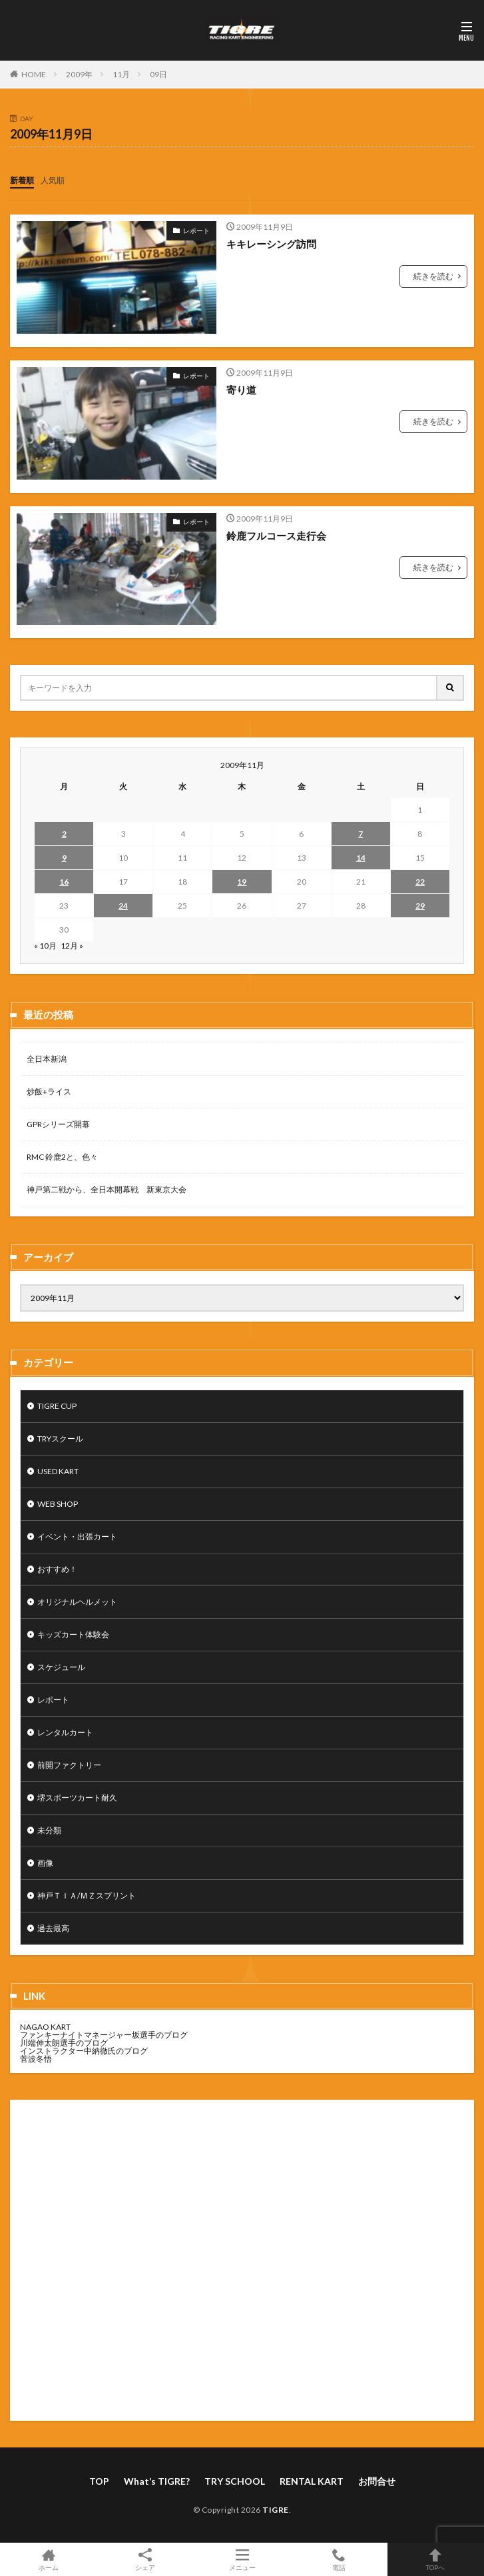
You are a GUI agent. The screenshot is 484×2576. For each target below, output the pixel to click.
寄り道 (241, 390)
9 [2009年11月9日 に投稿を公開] (64, 858)
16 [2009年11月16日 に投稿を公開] (64, 882)
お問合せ (376, 2481)
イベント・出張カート (77, 1536)
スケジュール (61, 1667)
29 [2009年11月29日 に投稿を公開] (420, 906)
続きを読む (433, 276)
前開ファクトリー (69, 1765)
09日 (158, 74)
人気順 (53, 180)
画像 (45, 1863)
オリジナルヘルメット (77, 1602)
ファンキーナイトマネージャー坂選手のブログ (104, 2035)
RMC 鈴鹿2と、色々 (62, 1157)
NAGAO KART (45, 2027)
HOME (33, 74)
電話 (338, 2559)
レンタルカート (65, 1732)
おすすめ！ (57, 1569)
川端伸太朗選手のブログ (64, 2043)
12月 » (72, 946)
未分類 (49, 1830)
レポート (196, 230)
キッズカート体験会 (73, 1634)
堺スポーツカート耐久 (77, 1798)
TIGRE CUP (57, 1406)
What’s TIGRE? (157, 2481)
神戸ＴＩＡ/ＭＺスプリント (86, 1896)
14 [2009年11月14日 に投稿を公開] (360, 858)
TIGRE (275, 2510)
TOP (99, 2481)
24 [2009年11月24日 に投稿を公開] (123, 906)
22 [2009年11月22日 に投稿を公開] (420, 882)
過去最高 (53, 1928)
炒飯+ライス (49, 1091)
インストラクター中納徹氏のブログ (84, 2051)
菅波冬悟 (36, 2059)
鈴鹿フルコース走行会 (276, 536)
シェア (145, 2559)
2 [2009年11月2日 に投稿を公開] (64, 834)
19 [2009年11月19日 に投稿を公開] (241, 882)
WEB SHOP (57, 1504)
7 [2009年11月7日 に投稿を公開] (360, 834)
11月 (121, 74)
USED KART (58, 1471)
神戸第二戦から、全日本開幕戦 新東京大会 (106, 1189)
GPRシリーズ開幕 (58, 1124)
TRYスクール (60, 1439)
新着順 (22, 180)
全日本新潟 (47, 1059)
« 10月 (45, 946)
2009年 (79, 74)
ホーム (48, 2559)
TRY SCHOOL (234, 2481)
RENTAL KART (312, 2481)
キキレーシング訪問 (271, 244)
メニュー (242, 2559)
